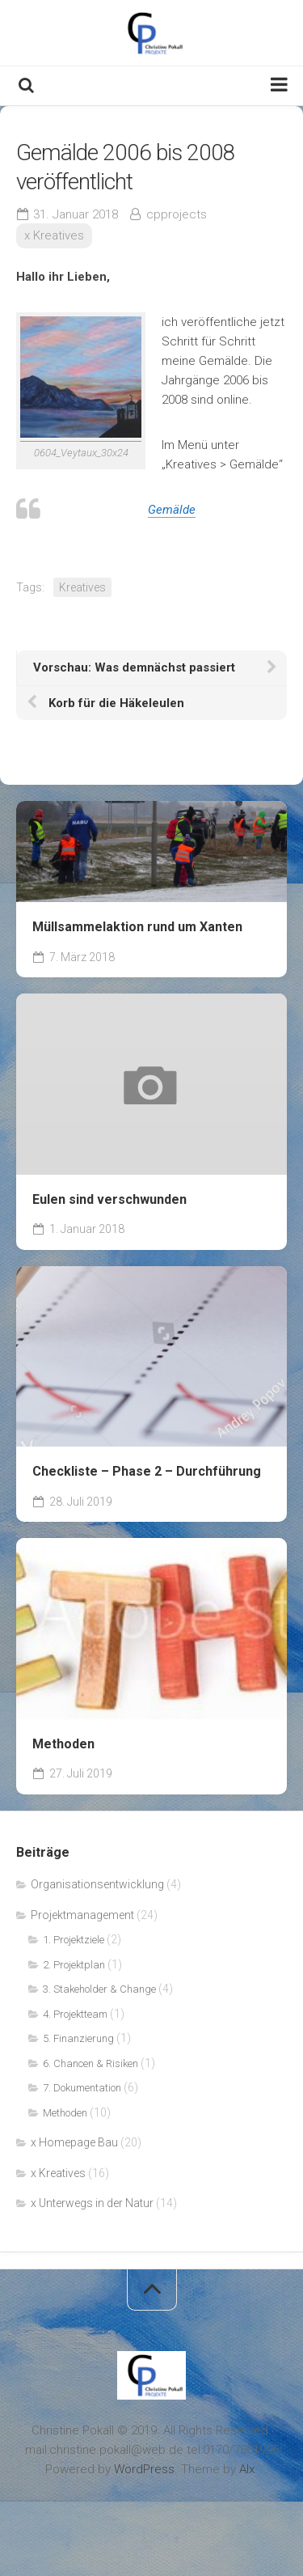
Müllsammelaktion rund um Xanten (137, 926)
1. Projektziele (73, 1940)
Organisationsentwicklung (97, 1884)
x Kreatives (54, 235)
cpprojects (176, 214)
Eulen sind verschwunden (109, 1199)
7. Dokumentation (82, 2088)
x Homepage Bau (74, 2142)
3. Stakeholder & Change (99, 1989)
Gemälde (172, 509)
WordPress (144, 2469)
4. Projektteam (75, 2014)
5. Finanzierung (78, 2038)
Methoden (63, 1744)
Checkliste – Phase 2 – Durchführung (146, 1471)
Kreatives (82, 587)
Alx (247, 2469)
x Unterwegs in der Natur (92, 2203)
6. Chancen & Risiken (90, 2063)
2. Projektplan (74, 1965)
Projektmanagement (82, 1915)
